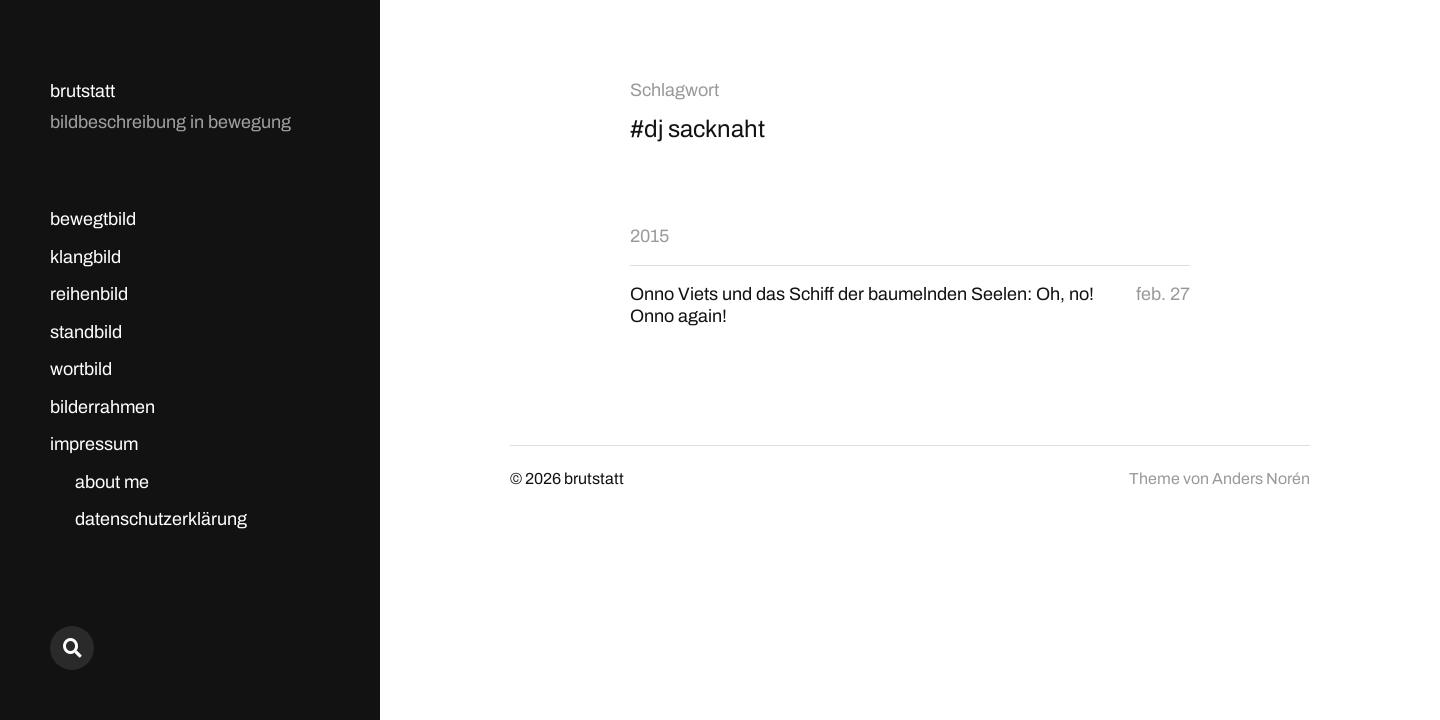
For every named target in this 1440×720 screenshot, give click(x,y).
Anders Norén (1261, 478)
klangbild (85, 257)
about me (112, 482)
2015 (649, 236)
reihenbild (89, 294)
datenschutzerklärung (161, 519)
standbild (86, 332)
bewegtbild (93, 219)
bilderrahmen (102, 407)
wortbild (81, 369)
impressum (94, 444)
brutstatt (82, 91)
